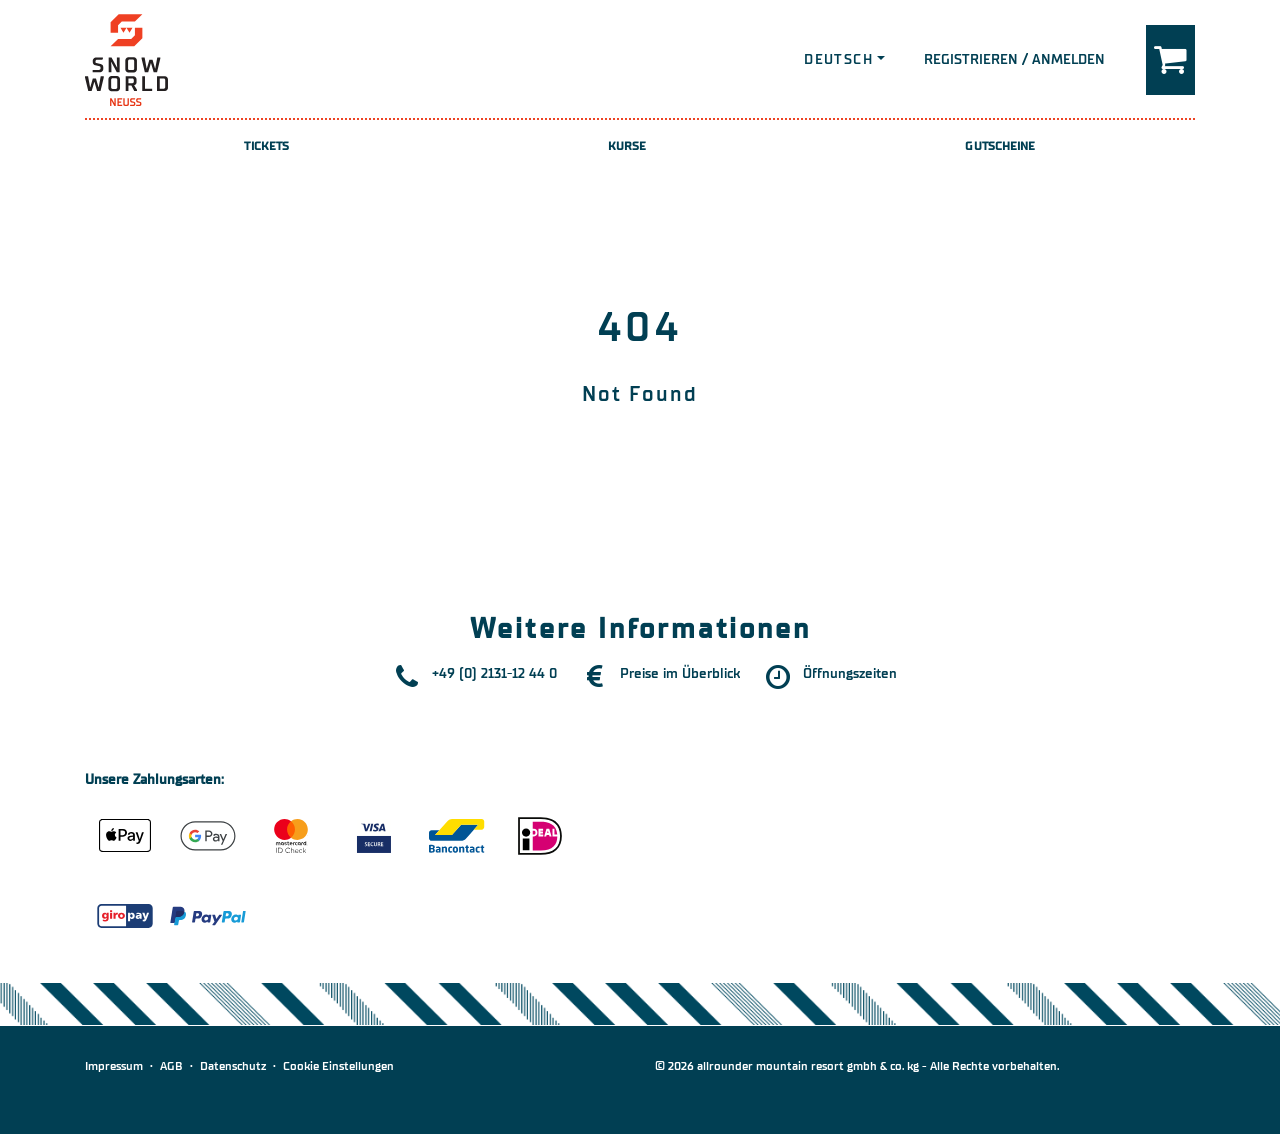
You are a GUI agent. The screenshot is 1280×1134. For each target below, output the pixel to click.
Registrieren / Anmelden (1014, 59)
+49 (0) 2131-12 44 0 (494, 673)
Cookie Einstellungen (338, 1066)
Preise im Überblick (680, 673)
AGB (171, 1066)
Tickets (266, 146)
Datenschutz (233, 1066)
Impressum (114, 1066)
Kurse (627, 146)
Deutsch (838, 59)
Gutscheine (1000, 146)
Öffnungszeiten (850, 673)
